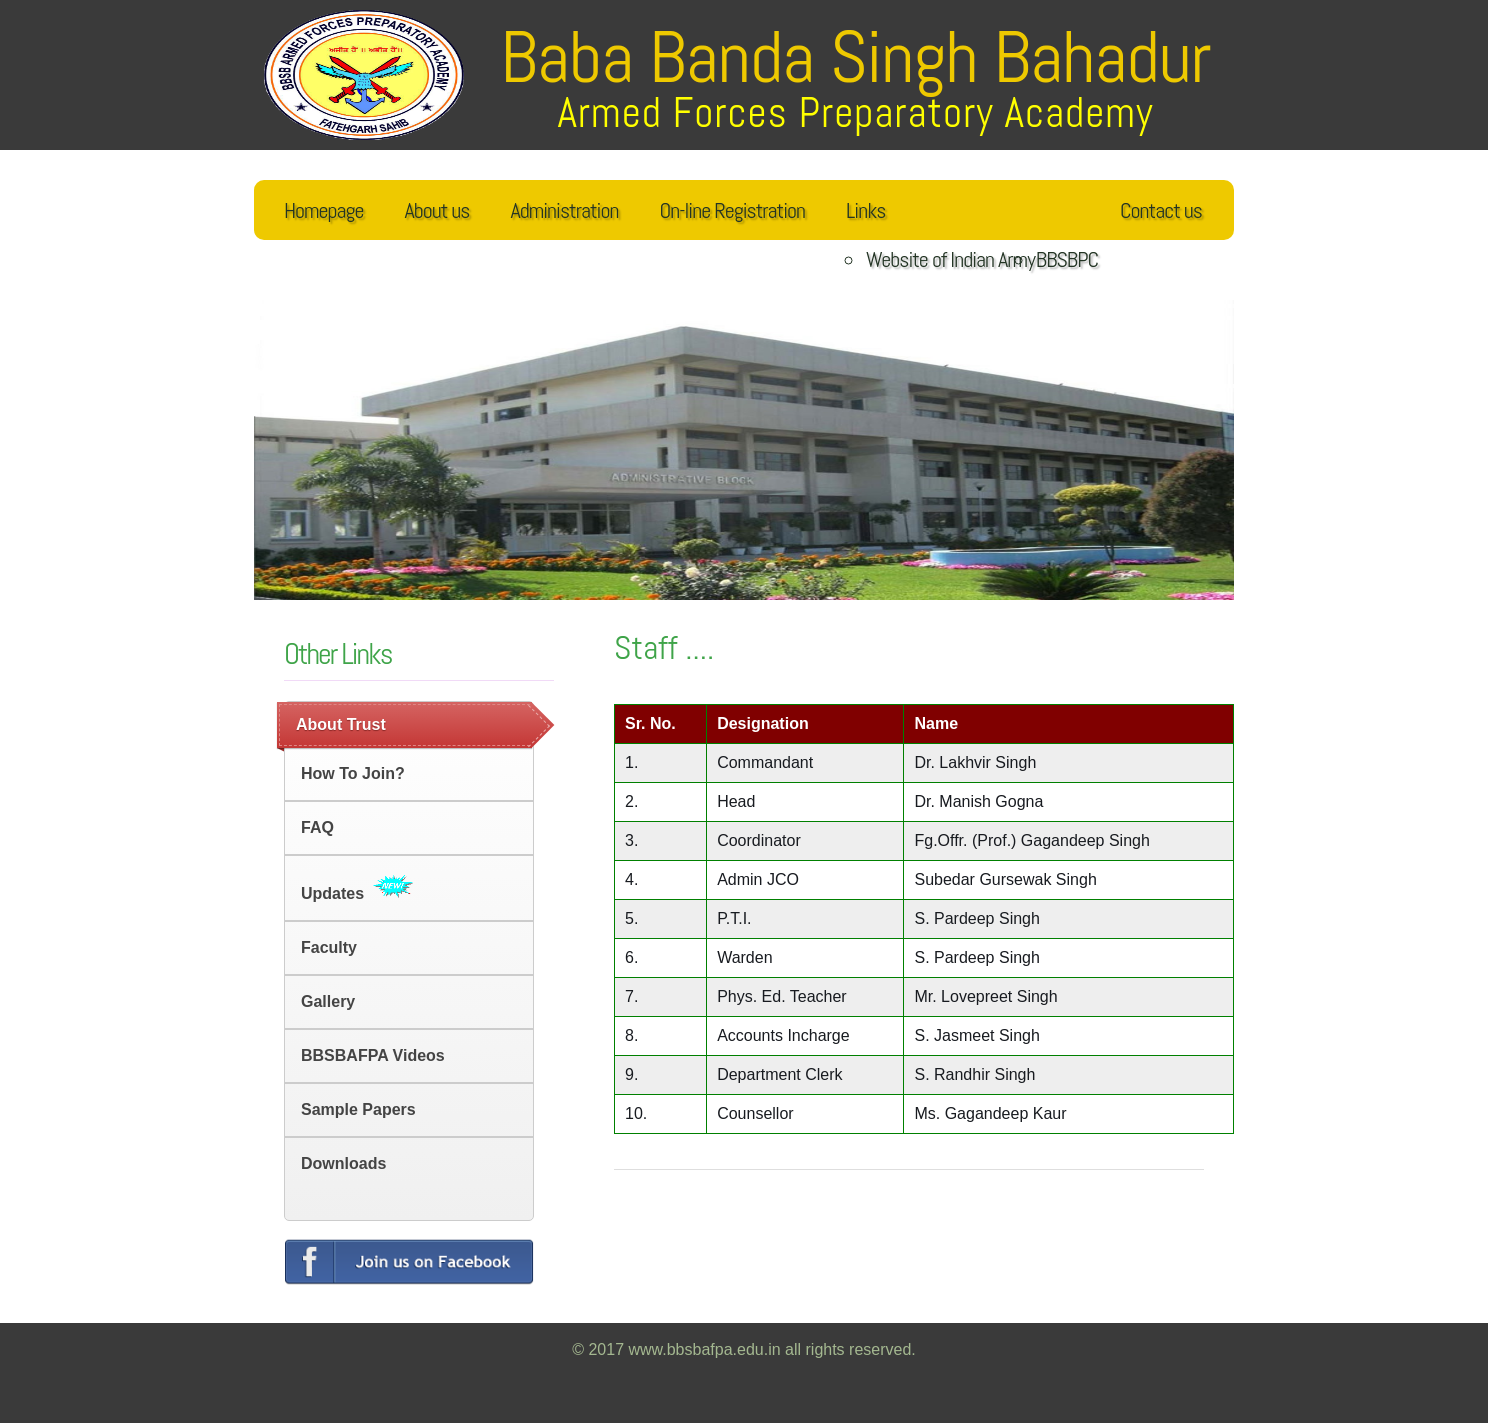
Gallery (328, 1001)
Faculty (329, 947)
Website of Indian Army (950, 259)
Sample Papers (358, 1109)
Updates (357, 888)
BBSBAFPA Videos (373, 1055)
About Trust (341, 724)
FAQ (317, 827)
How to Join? (353, 773)
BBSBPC (1067, 259)
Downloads (343, 1163)
